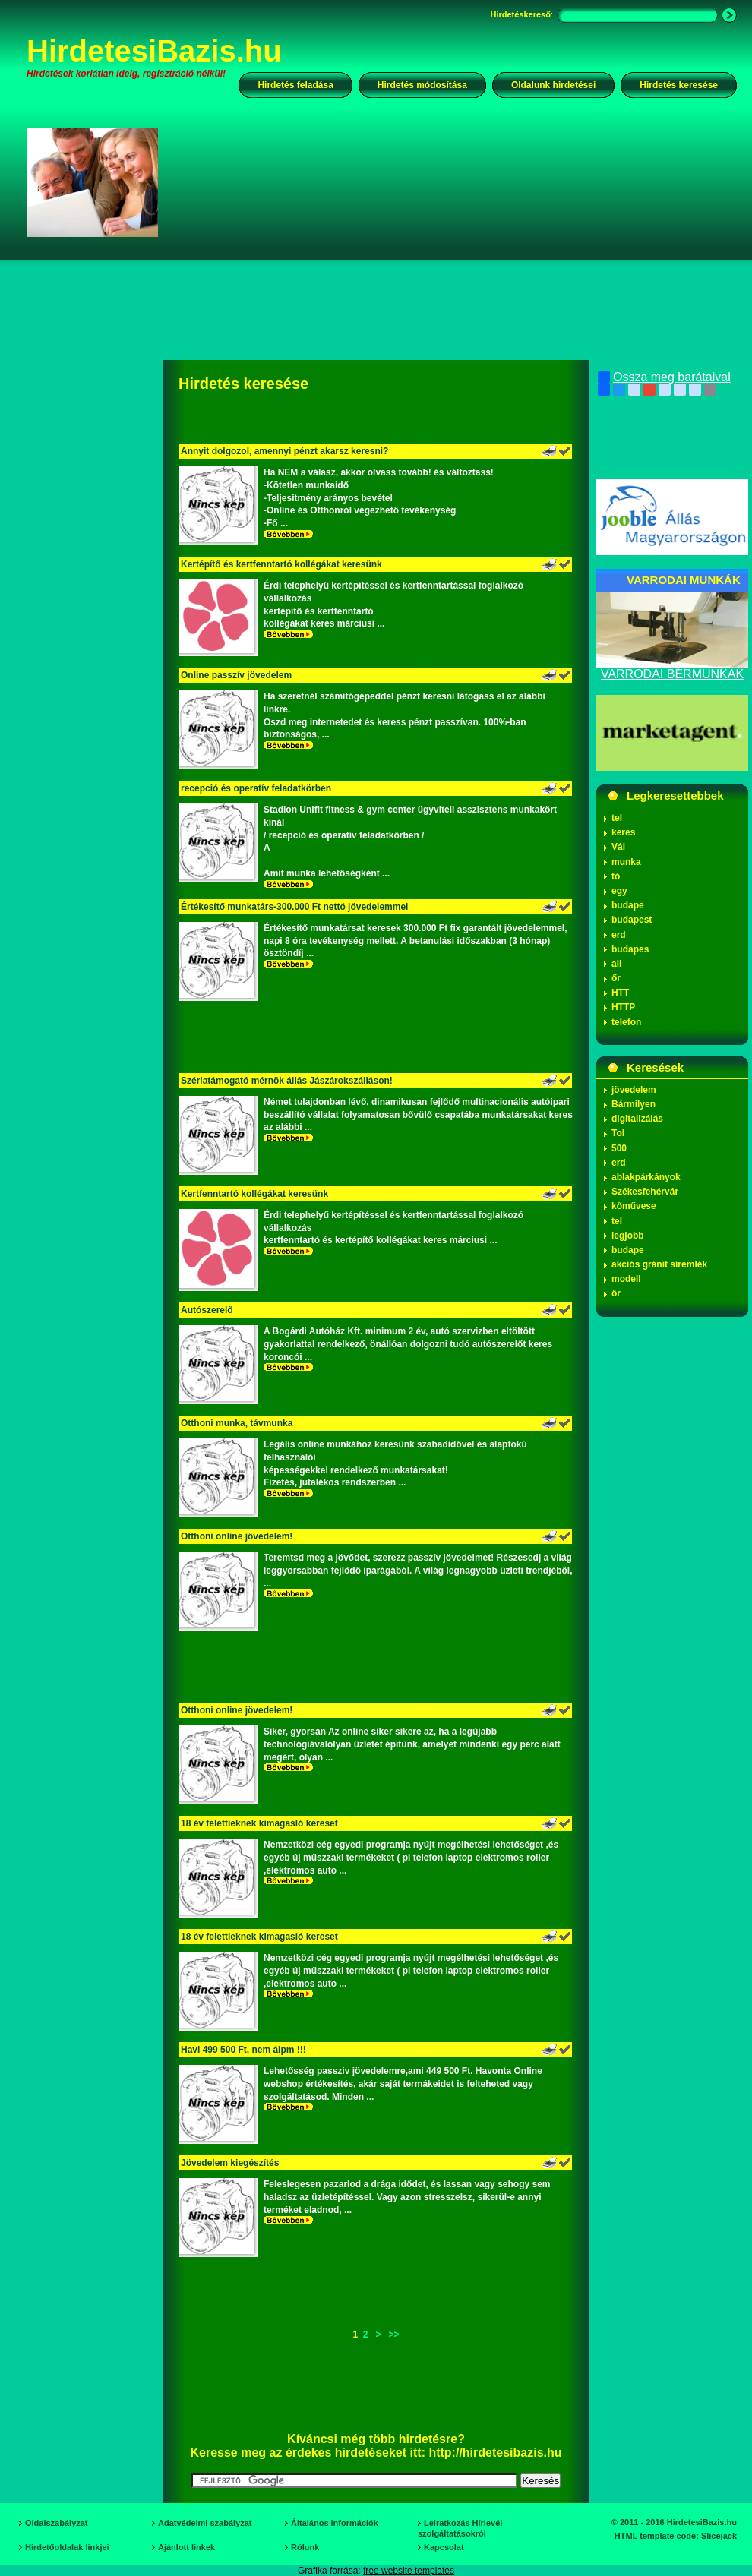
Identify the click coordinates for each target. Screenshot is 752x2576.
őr (616, 978)
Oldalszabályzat (56, 2522)
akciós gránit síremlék (659, 1264)
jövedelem (633, 1089)
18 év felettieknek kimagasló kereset (259, 1823)
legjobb (627, 1235)
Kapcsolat (444, 2547)
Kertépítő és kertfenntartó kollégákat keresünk (281, 564)
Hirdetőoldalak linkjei (67, 2547)
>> (394, 2334)
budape (627, 905)
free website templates (408, 2570)
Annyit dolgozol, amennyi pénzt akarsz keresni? (284, 451)
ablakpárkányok (646, 1177)
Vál (618, 846)
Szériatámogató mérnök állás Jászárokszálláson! (287, 1080)
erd (618, 935)
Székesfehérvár (644, 1191)
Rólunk (305, 2547)
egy (619, 891)
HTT (620, 992)
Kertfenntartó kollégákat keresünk (254, 1194)
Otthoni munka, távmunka (236, 1423)
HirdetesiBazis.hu (154, 51)
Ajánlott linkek (186, 2547)
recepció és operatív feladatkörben (256, 788)
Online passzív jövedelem (236, 675)
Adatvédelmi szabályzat (205, 2522)
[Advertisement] (382, 253)
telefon (626, 1022)
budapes (630, 949)
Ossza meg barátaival (664, 377)
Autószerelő (207, 1310)
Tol (617, 1133)
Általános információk (334, 2522)
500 (619, 1148)
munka (626, 862)
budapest (631, 919)
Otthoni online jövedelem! (236, 1536)
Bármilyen (633, 1104)
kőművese (633, 1206)
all (616, 963)
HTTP (623, 1007)
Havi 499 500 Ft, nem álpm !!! (243, 2049)
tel (616, 818)
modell (626, 1279)
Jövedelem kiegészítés (230, 2163)
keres (623, 832)
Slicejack (719, 2535)
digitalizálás (637, 1118)
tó (615, 876)
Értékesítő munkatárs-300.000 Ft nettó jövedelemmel (294, 906)
